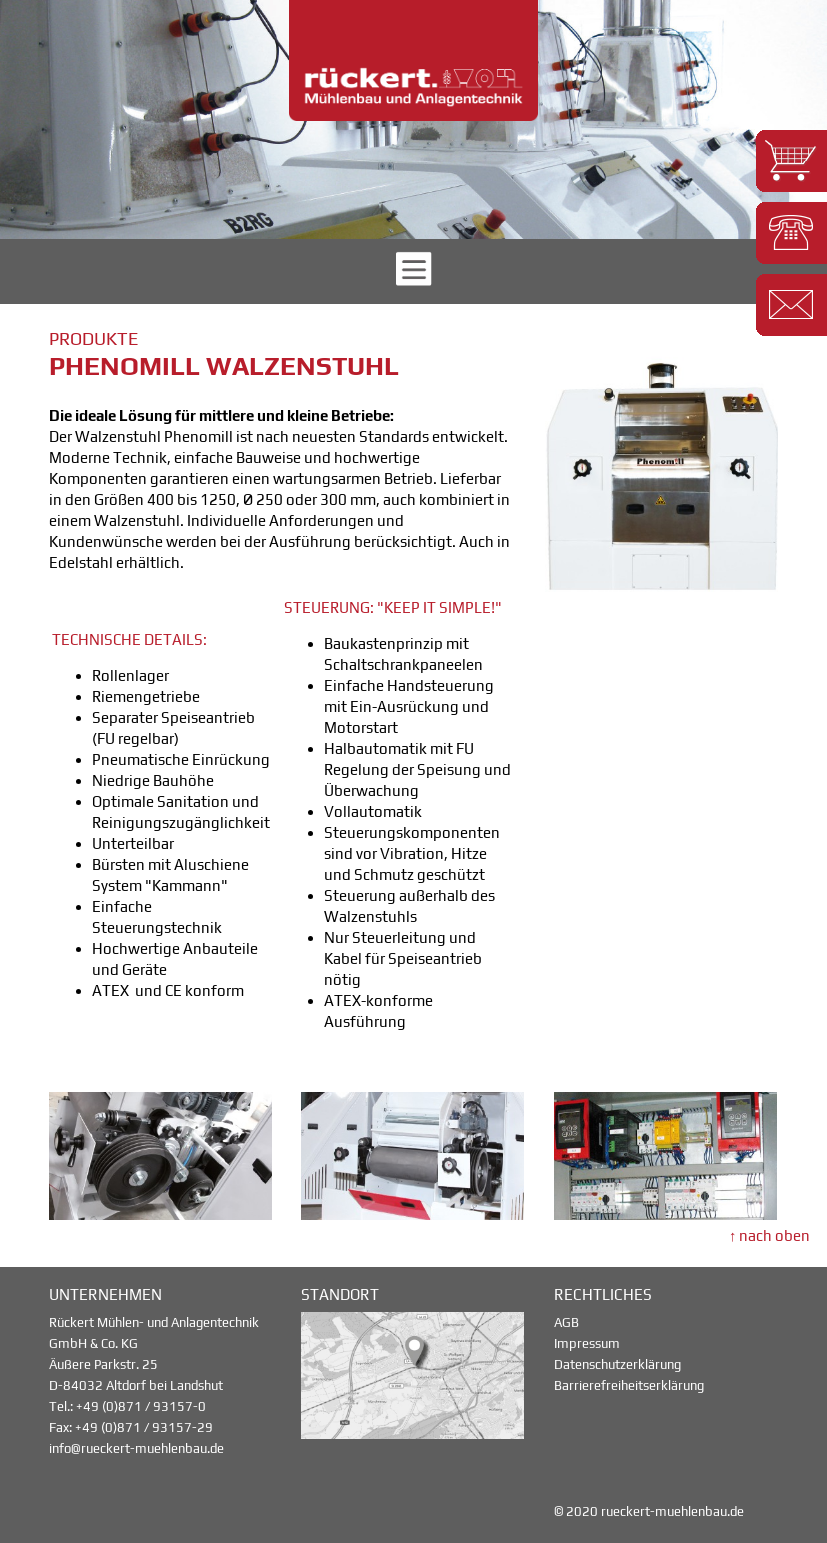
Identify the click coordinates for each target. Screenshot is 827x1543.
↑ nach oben (770, 1235)
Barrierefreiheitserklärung (629, 1385)
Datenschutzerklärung (617, 1364)
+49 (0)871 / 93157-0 (141, 1406)
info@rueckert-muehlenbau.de (136, 1448)
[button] (791, 161)
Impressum (587, 1343)
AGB (566, 1322)
